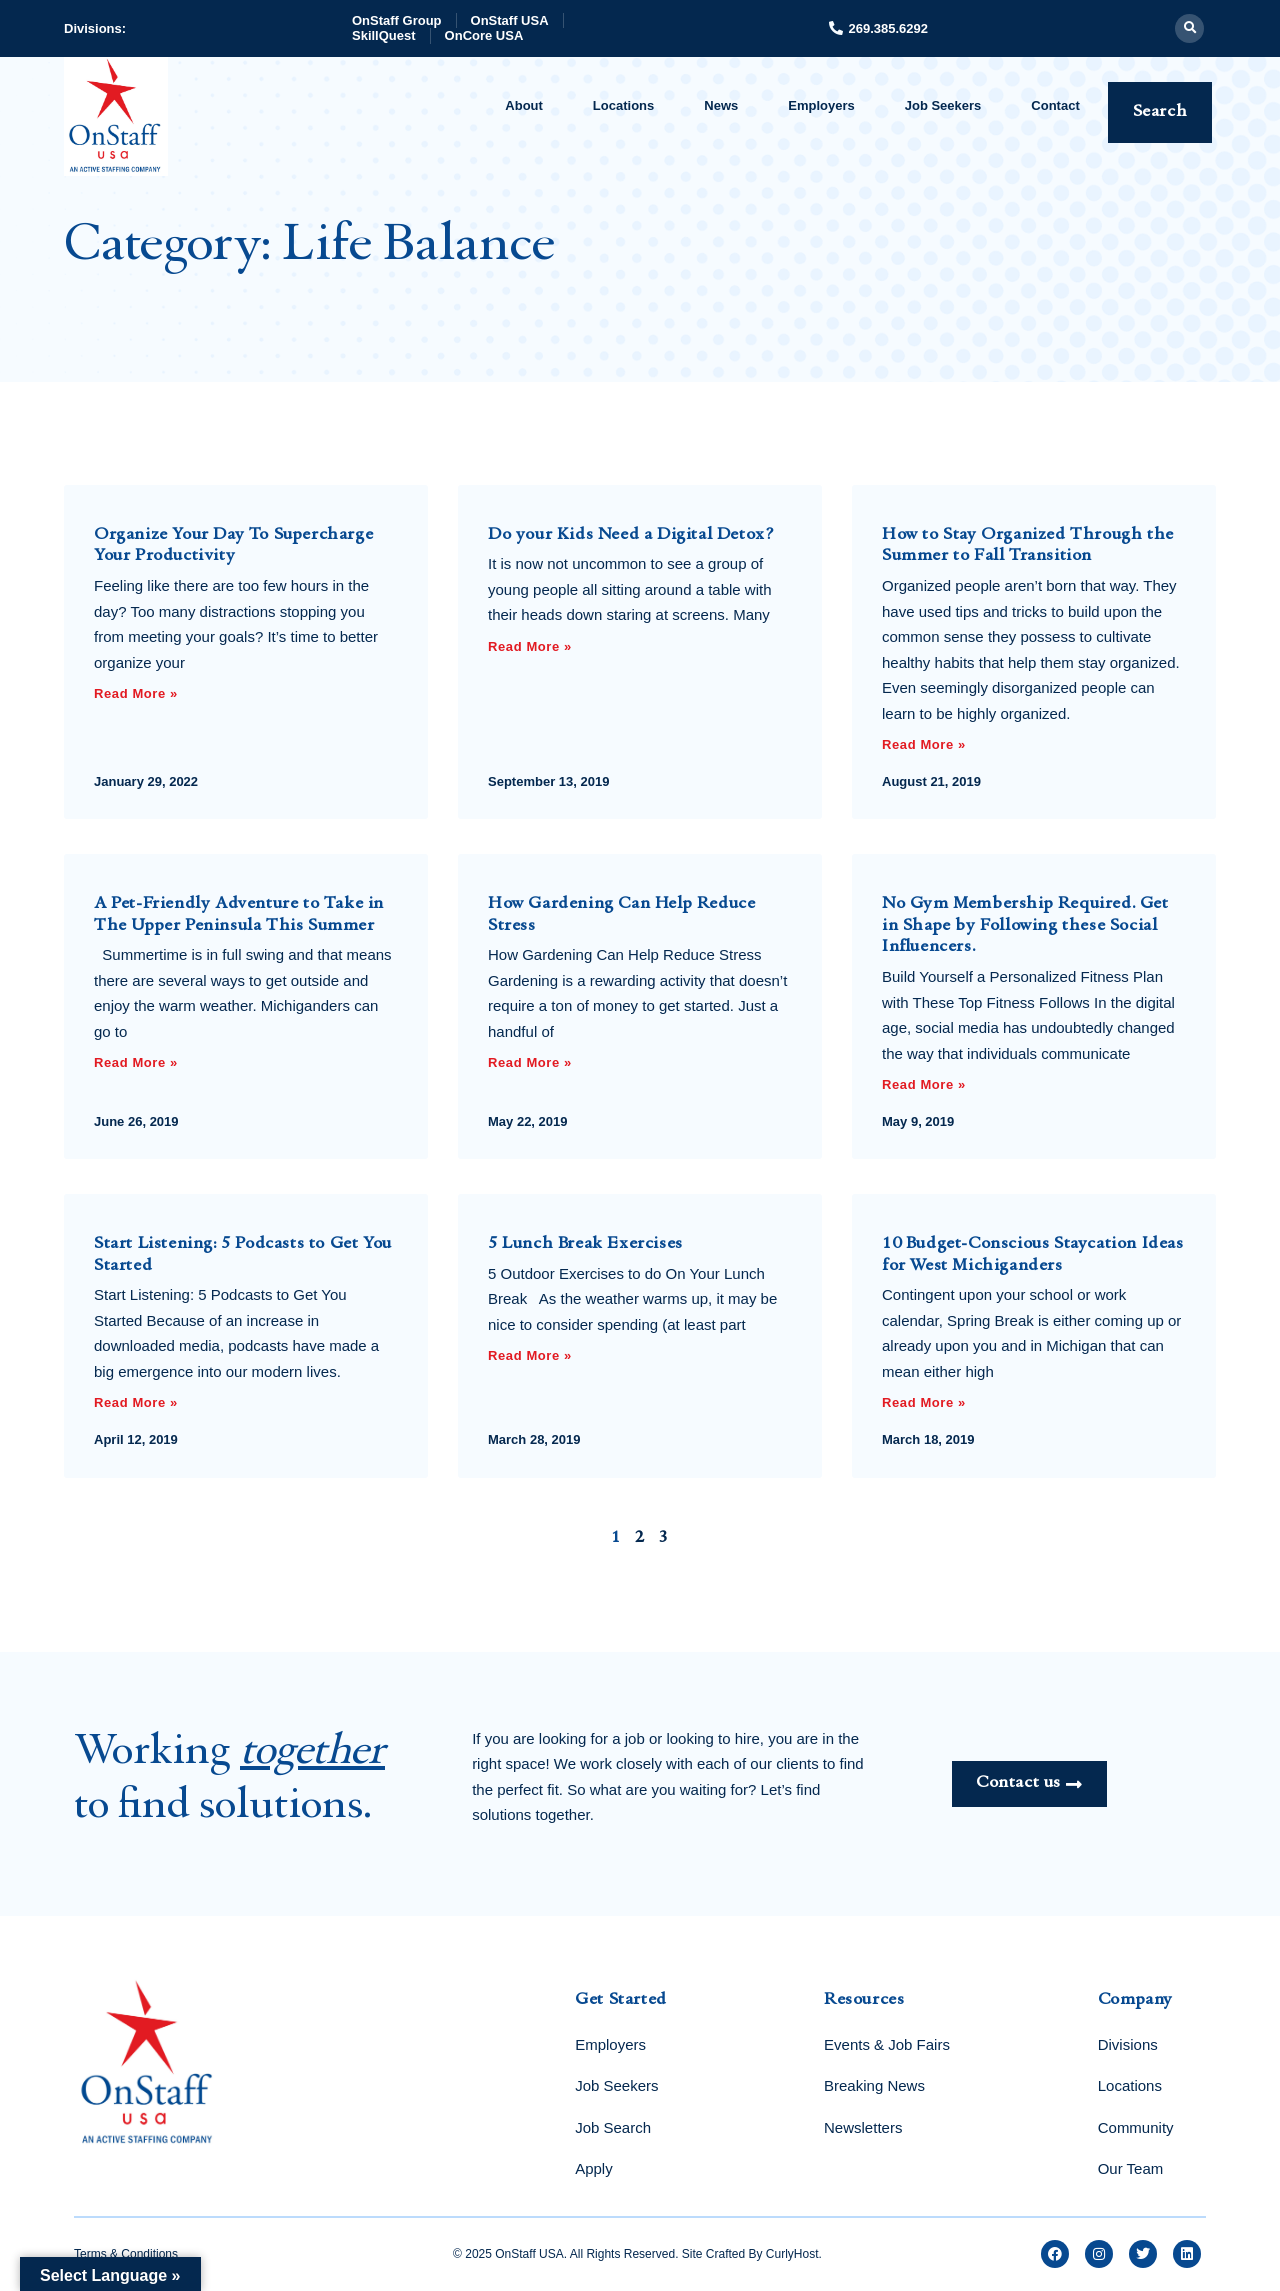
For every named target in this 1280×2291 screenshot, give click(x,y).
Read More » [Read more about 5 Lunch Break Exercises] (530, 1355)
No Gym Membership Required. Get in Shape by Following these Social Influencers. (1025, 925)
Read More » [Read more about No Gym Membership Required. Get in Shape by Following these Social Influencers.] (924, 1084)
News (721, 105)
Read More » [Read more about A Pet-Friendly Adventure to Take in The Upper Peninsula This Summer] (136, 1062)
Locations (623, 105)
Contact (1055, 105)
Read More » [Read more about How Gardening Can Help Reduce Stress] (530, 1062)
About (524, 105)
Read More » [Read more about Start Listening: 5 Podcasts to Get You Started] (136, 1402)
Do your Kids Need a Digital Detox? (631, 535)
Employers (821, 105)
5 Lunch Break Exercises (585, 1244)
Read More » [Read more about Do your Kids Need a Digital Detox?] (530, 646)
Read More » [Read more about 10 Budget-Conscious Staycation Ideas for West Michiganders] (924, 1402)
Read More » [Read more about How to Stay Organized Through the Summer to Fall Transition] (924, 744)
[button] (1189, 28)
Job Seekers (943, 105)
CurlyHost (792, 2254)
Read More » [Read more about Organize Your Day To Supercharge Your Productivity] (136, 693)
